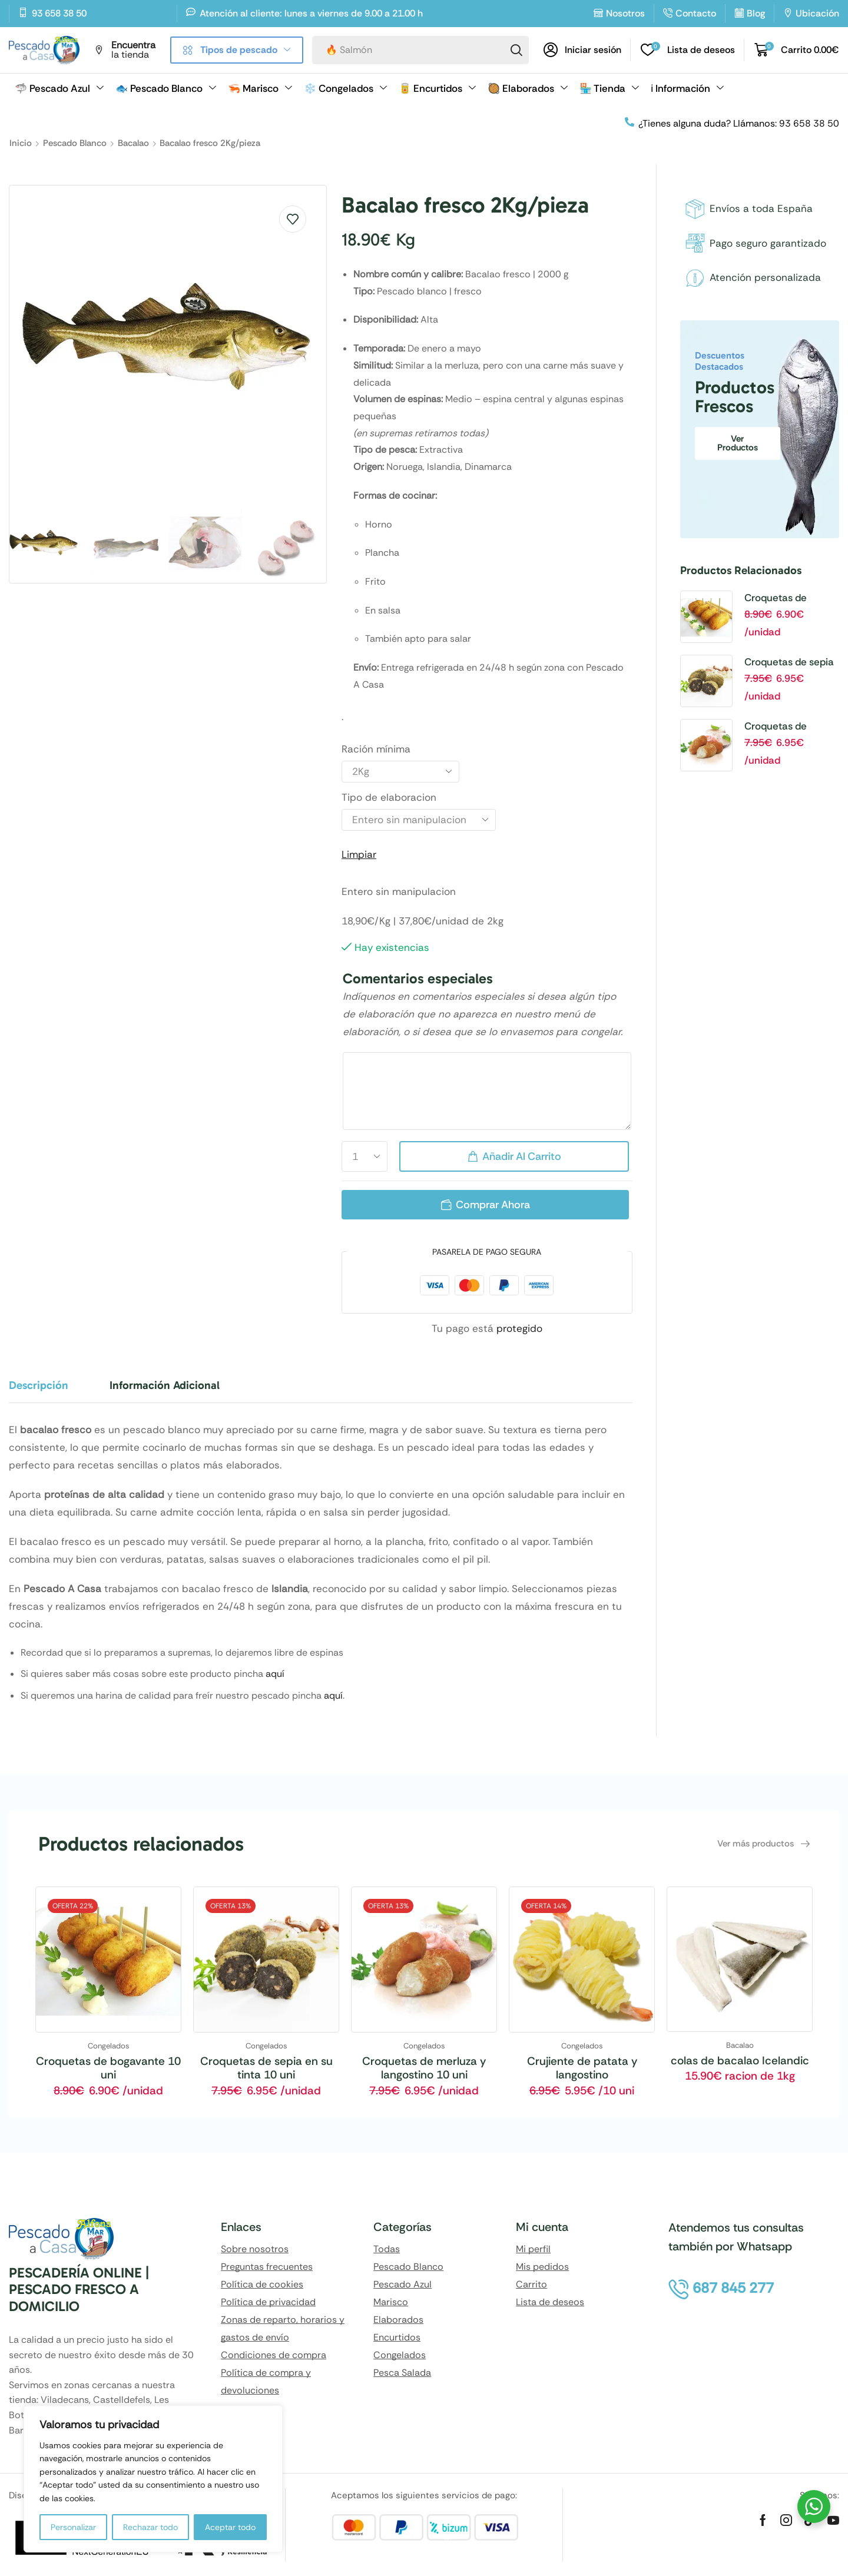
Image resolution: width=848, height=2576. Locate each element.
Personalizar (73, 2527)
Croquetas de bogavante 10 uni (784, 598)
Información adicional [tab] (165, 1385)
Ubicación (817, 13)
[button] (582, 50)
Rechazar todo (150, 2527)
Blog (756, 13)
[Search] (516, 50)
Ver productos (737, 443)
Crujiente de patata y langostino (582, 2068)
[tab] (47, 1390)
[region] (153, 2478)
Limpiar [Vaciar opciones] (359, 854)
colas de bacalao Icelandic (740, 2060)
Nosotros (625, 13)
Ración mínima (376, 748)
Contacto (695, 13)
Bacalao (133, 143)
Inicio (20, 143)
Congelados (109, 2046)
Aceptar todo (230, 2527)
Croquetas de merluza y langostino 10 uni (791, 727)
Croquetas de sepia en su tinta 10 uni (789, 662)
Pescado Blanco (75, 143)
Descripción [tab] (38, 1385)
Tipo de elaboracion (389, 797)
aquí (275, 1673)
